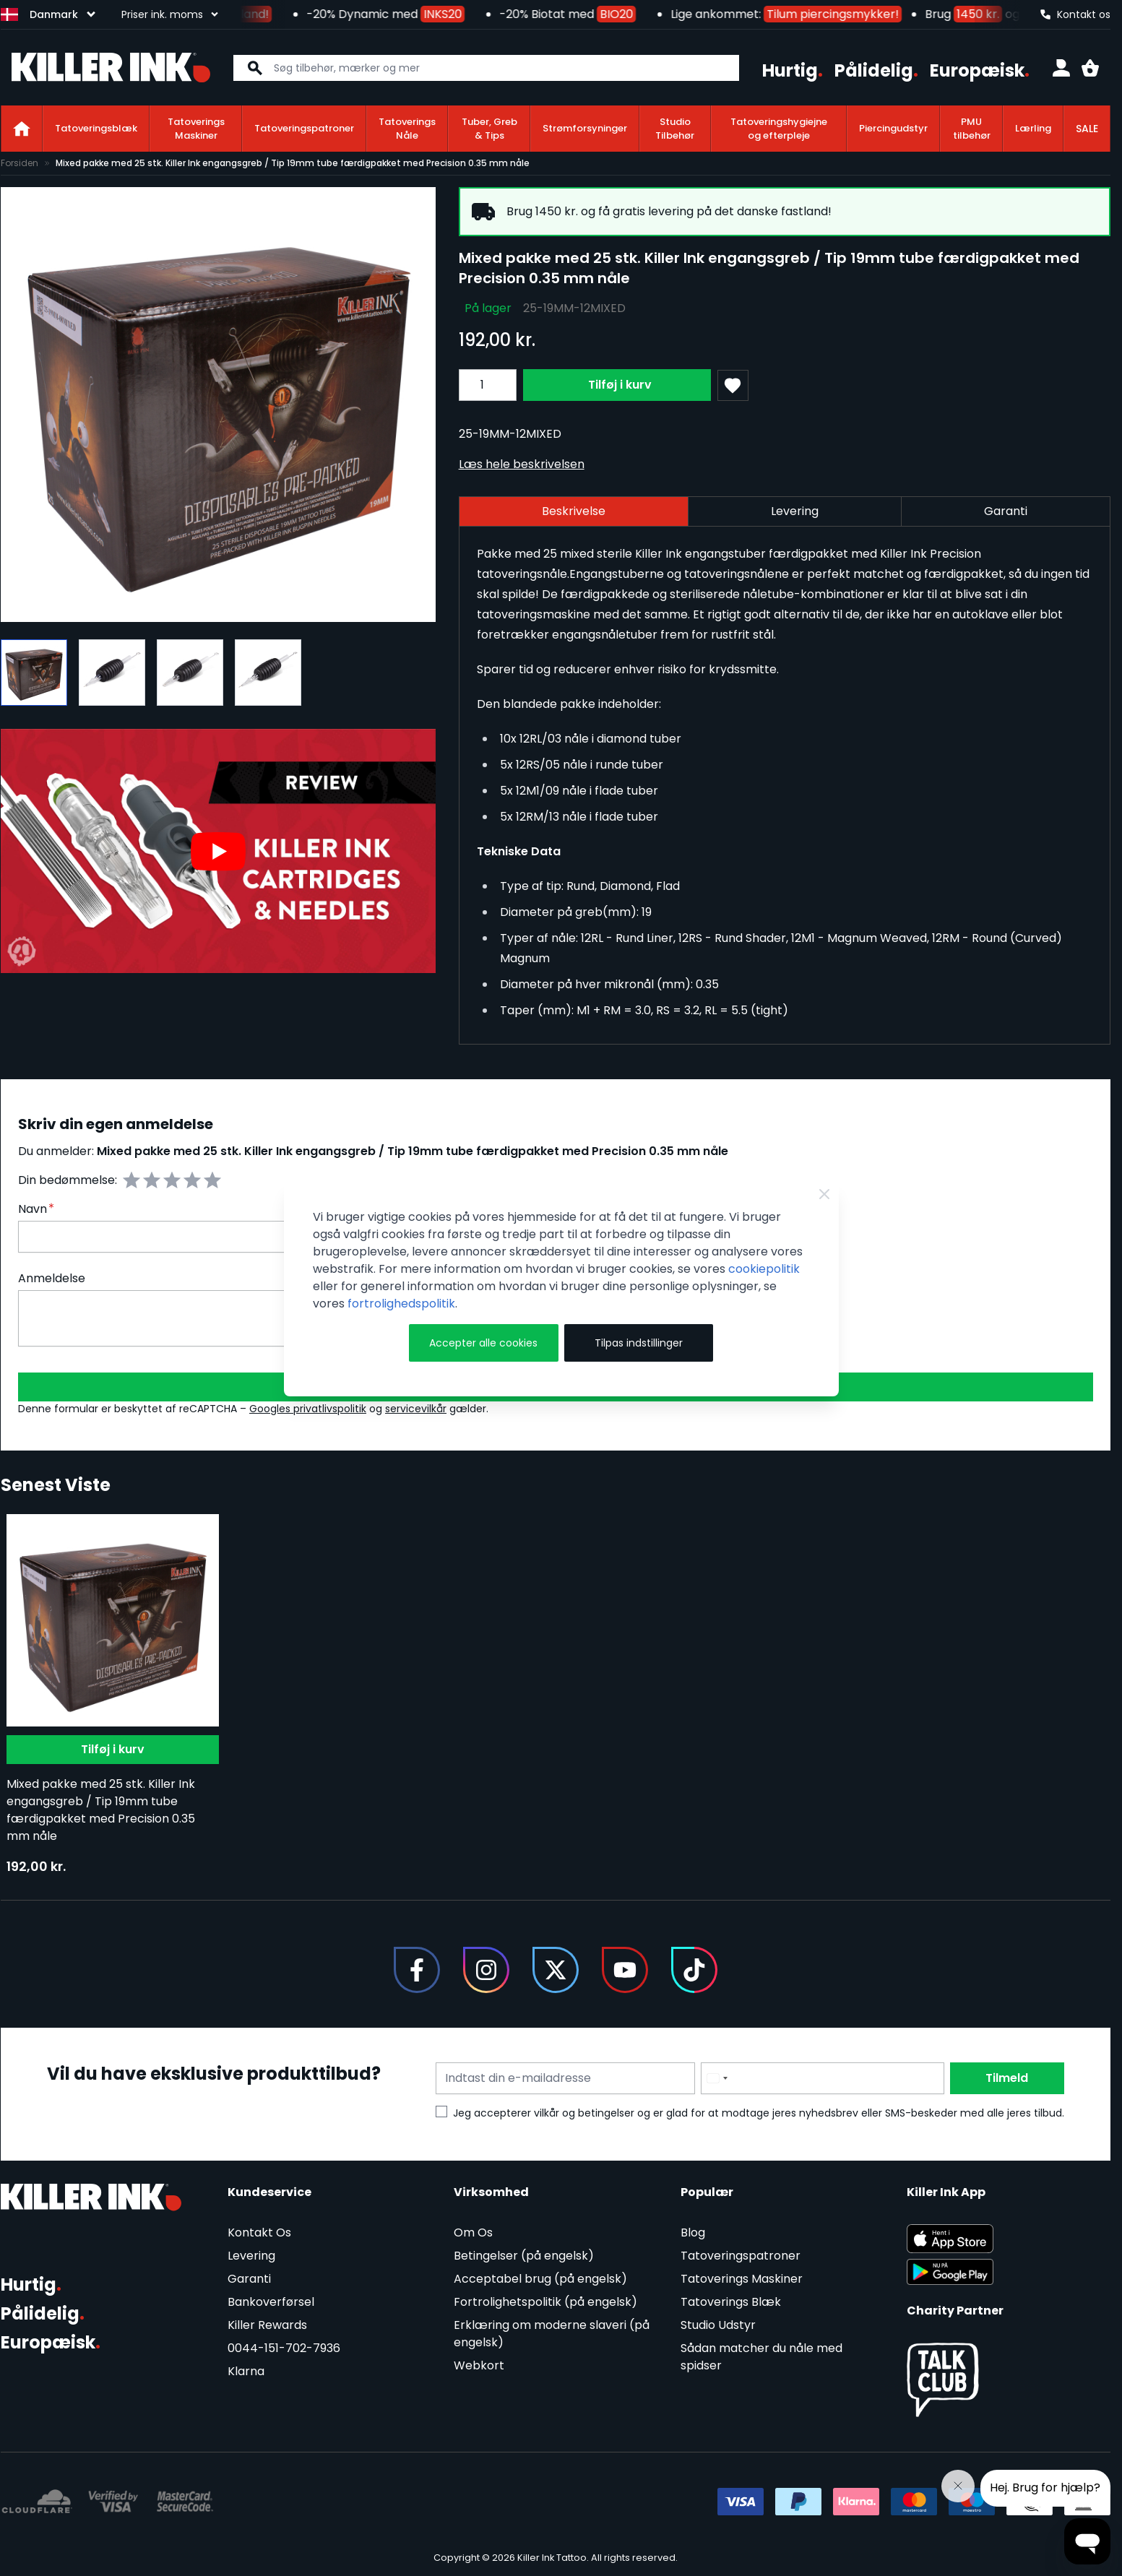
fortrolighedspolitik (401, 1303)
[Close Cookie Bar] (824, 1194)
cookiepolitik (764, 1269)
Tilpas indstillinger (639, 1343)
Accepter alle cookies (483, 1343)
